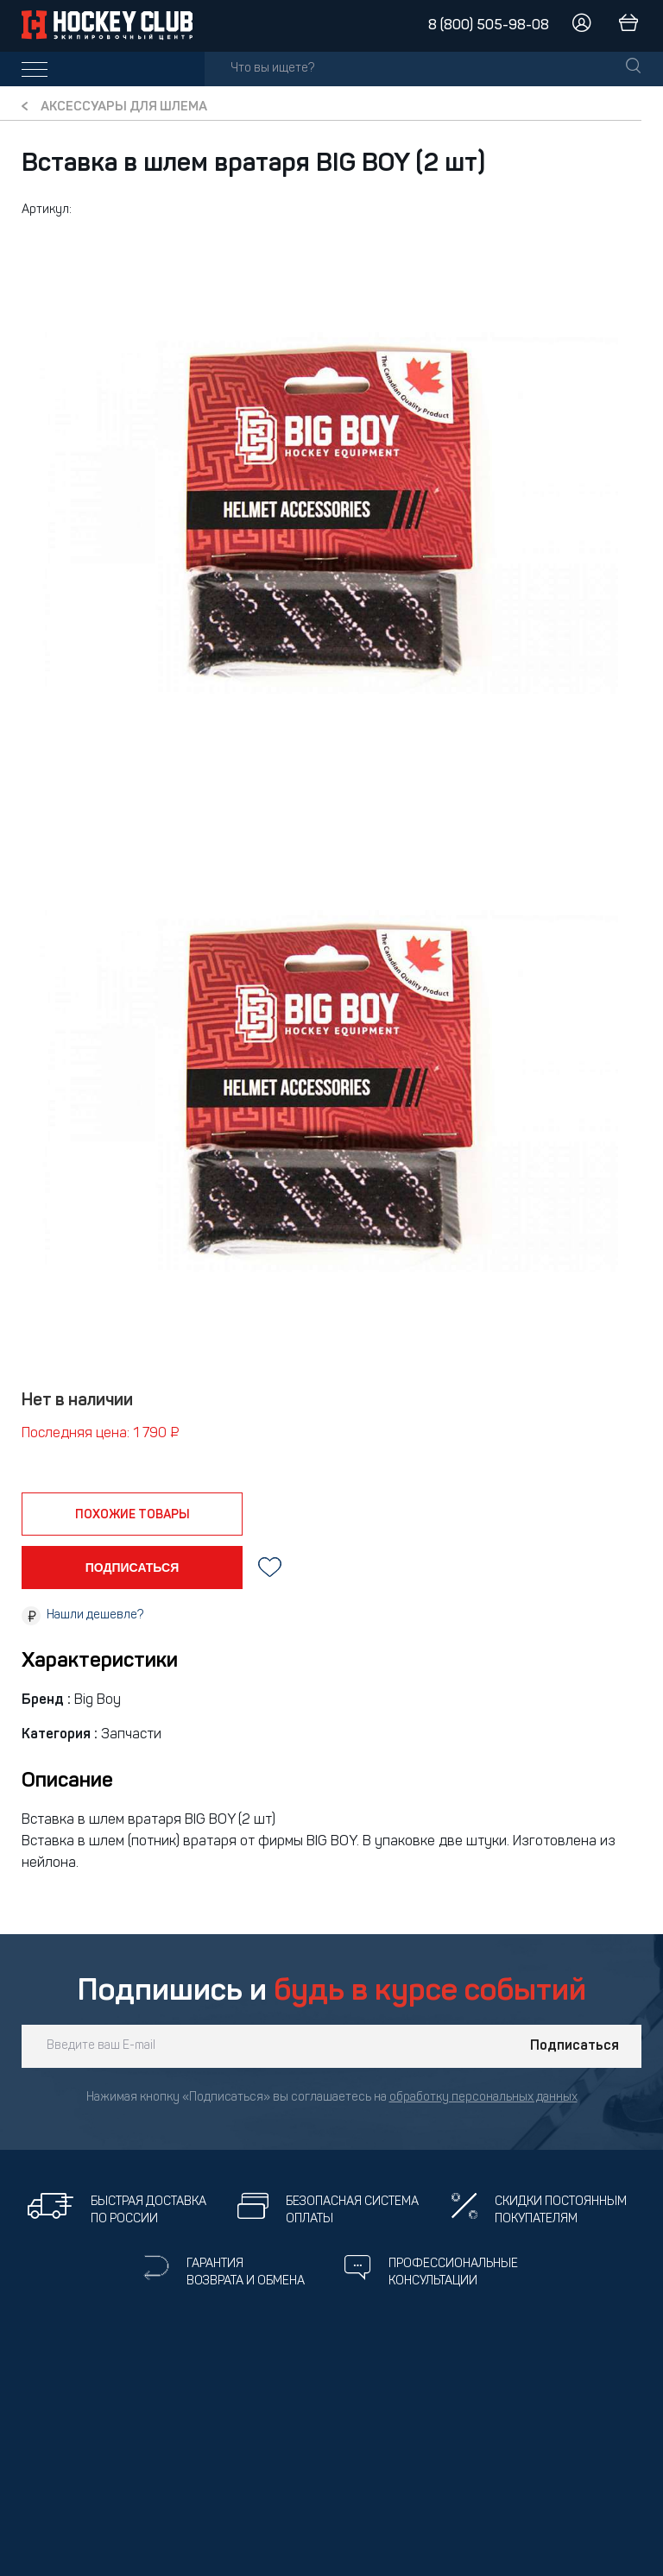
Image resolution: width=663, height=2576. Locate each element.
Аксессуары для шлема (124, 107)
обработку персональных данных (483, 2097)
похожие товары (132, 1515)
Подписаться (574, 2046)
